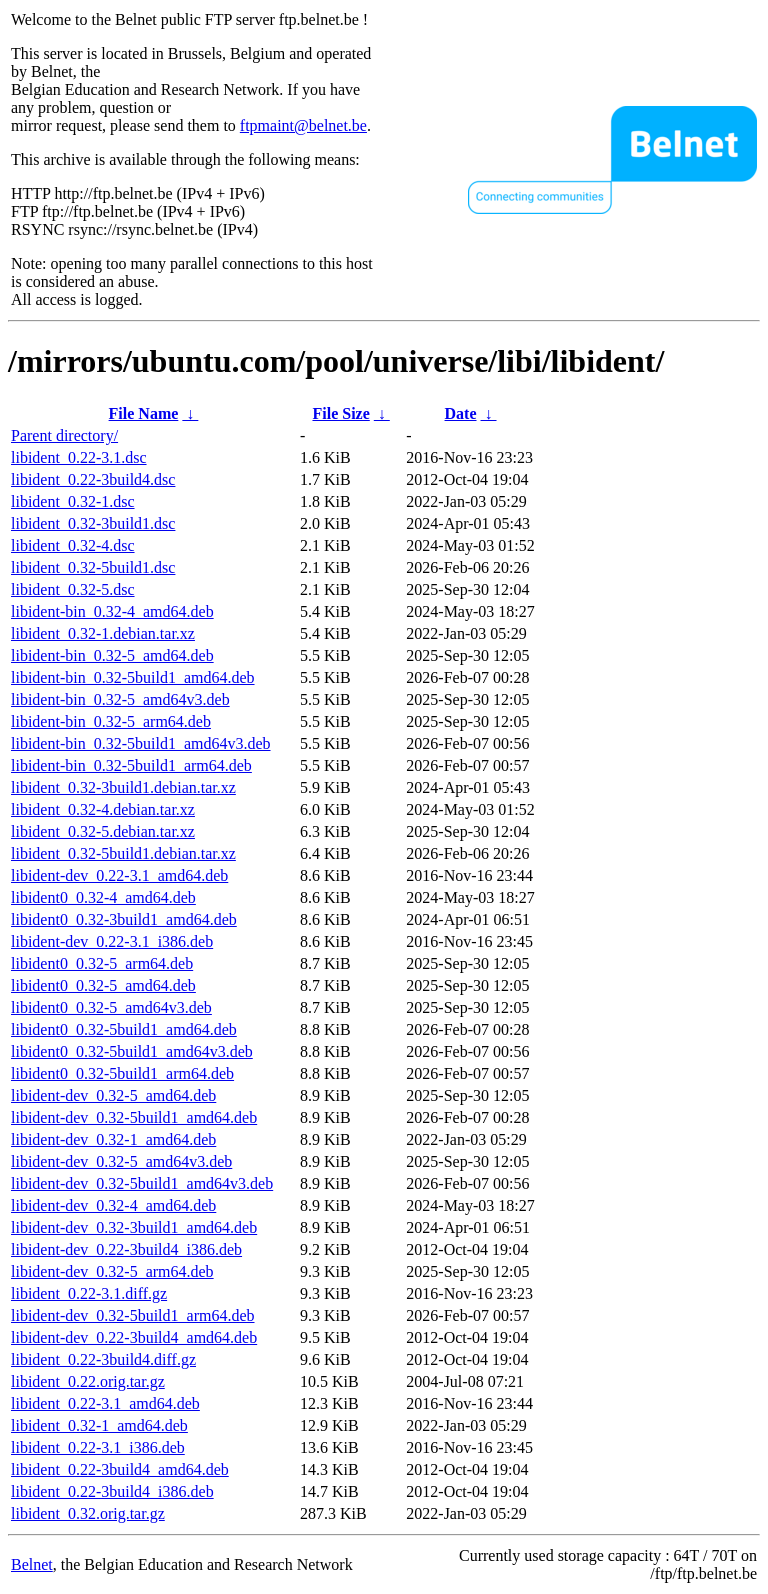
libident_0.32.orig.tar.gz (88, 1513)
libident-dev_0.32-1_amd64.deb (113, 1139)
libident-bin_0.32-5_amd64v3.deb (120, 699)
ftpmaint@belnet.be (303, 125)
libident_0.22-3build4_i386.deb (112, 1491)
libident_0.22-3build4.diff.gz (103, 1359)
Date (461, 413)
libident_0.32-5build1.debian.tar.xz (123, 853)
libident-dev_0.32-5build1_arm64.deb (133, 1315)
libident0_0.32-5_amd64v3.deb (111, 1007)
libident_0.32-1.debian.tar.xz (103, 633)
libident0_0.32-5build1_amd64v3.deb (132, 1051)
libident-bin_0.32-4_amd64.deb (112, 611)
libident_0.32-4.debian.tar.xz (103, 809)
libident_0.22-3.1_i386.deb (98, 1447)
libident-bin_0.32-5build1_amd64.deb (133, 677)
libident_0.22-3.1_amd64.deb (105, 1403)
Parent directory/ (64, 435)
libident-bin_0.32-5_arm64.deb (111, 721)
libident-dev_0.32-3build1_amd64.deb (134, 1227)
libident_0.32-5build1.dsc (93, 567)
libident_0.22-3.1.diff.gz (89, 1293)
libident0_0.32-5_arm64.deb (102, 963)
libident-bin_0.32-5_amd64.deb (112, 655)
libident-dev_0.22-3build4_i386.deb (126, 1249)
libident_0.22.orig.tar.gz (88, 1381)
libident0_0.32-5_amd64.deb (103, 985)
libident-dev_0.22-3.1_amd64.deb (119, 875)
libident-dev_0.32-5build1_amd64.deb (134, 1117)
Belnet (32, 1564)
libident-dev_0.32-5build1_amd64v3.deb (142, 1183)
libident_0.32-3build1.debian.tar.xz (123, 787)
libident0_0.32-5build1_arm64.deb (122, 1073)
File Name (144, 413)
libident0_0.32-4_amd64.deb (103, 897)
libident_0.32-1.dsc (73, 501)
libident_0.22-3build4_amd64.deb (120, 1469)
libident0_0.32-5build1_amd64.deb (124, 1029)
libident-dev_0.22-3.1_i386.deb (112, 941)
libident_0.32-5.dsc (73, 589)
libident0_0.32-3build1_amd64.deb (124, 919)
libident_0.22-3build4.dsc (93, 479)
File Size (340, 413)
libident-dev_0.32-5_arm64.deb (112, 1271)
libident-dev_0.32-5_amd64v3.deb (121, 1161)
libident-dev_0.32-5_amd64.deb (113, 1095)
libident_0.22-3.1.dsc (79, 457)
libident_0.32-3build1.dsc (93, 523)
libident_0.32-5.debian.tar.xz (103, 831)
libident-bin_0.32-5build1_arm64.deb (131, 765)
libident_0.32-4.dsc (73, 545)
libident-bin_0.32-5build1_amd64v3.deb (141, 743)
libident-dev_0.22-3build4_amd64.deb (134, 1337)
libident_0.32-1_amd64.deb (99, 1425)
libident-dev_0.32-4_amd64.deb (113, 1205)
